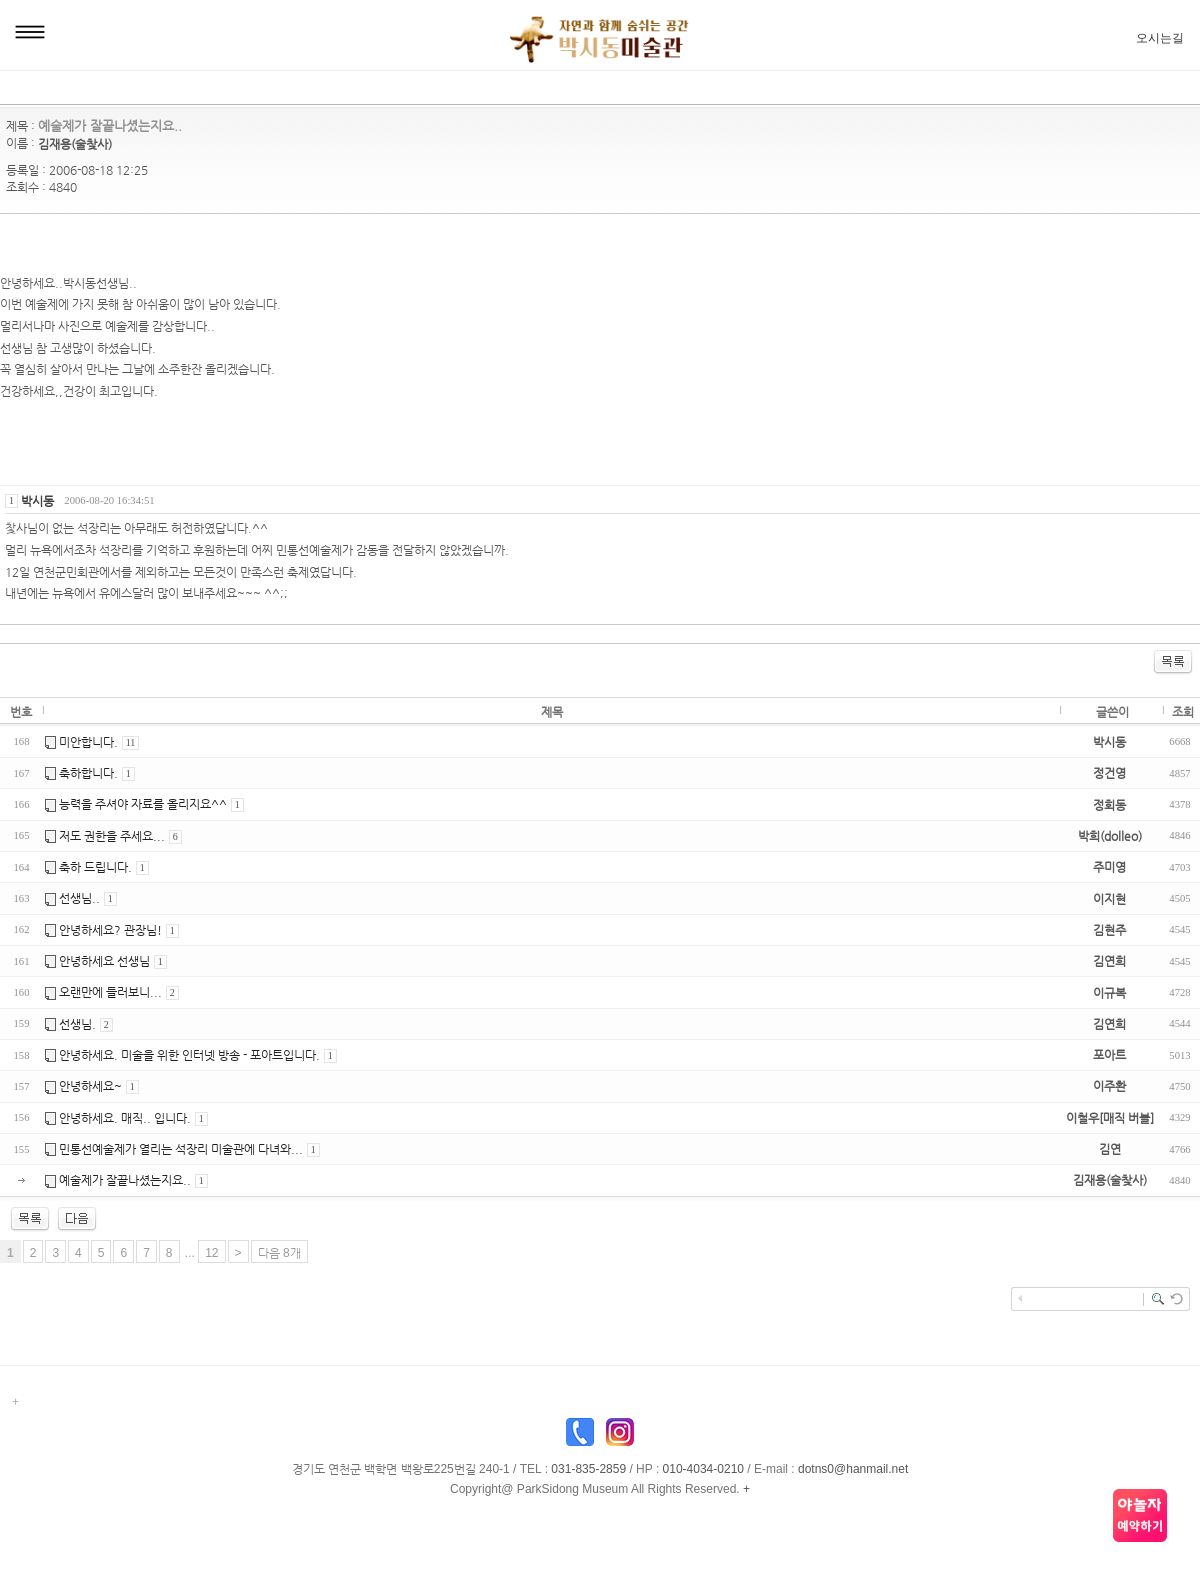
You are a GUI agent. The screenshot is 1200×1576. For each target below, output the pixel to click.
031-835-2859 (588, 1469)
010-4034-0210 (703, 1469)
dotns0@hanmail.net (853, 1469)
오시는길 (1160, 38)
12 (211, 1253)
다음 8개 (279, 1253)
